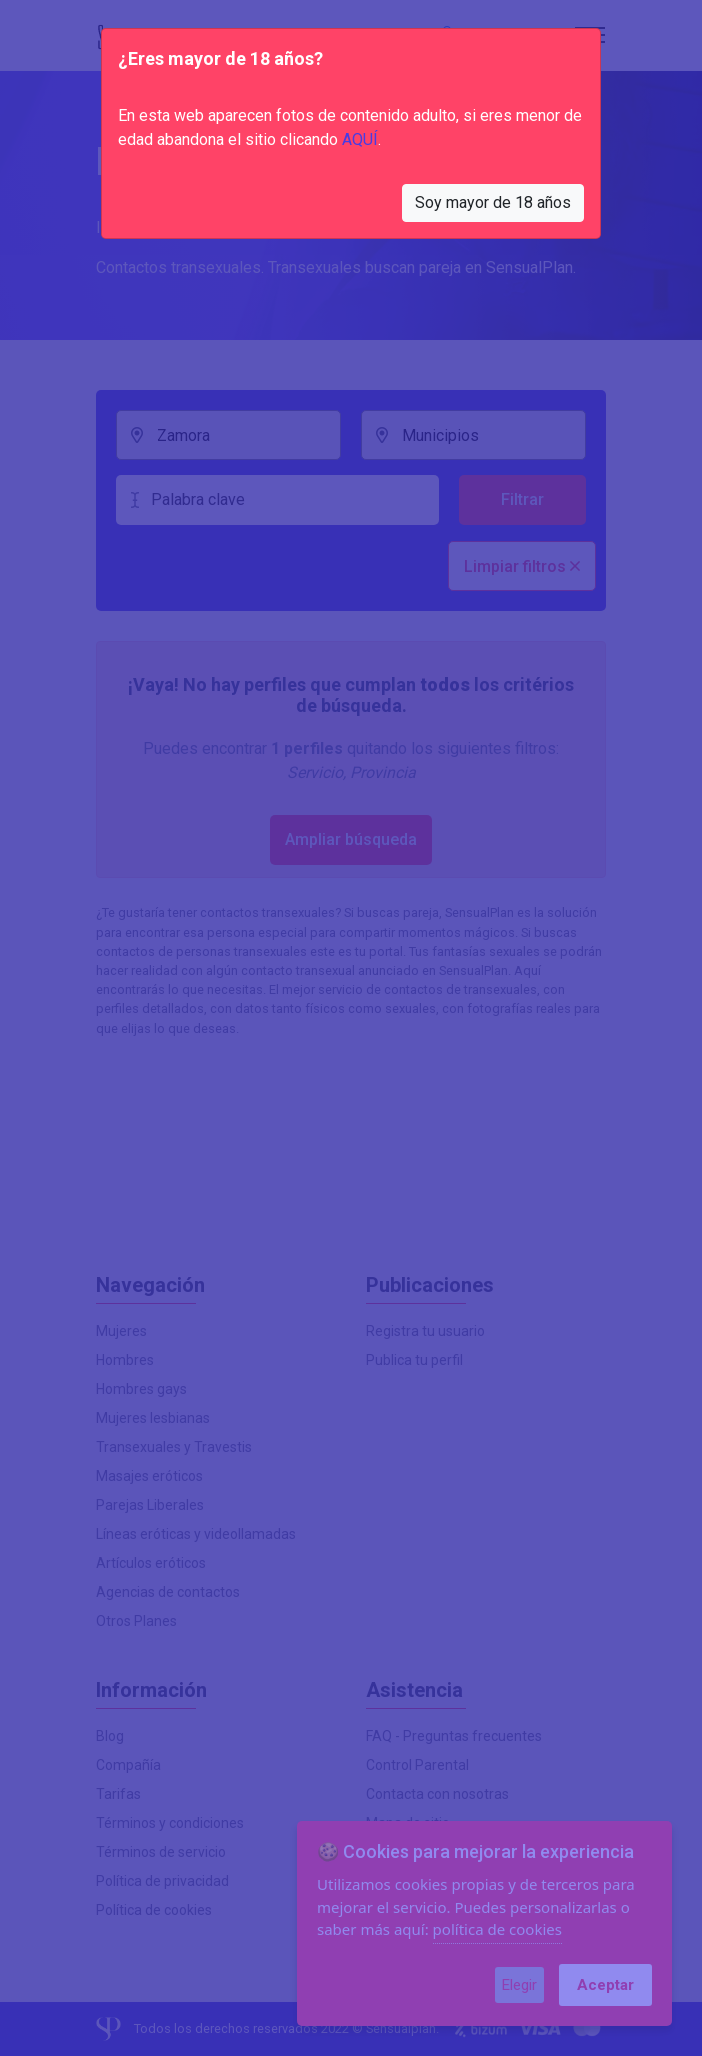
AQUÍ (360, 139)
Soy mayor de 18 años (493, 202)
